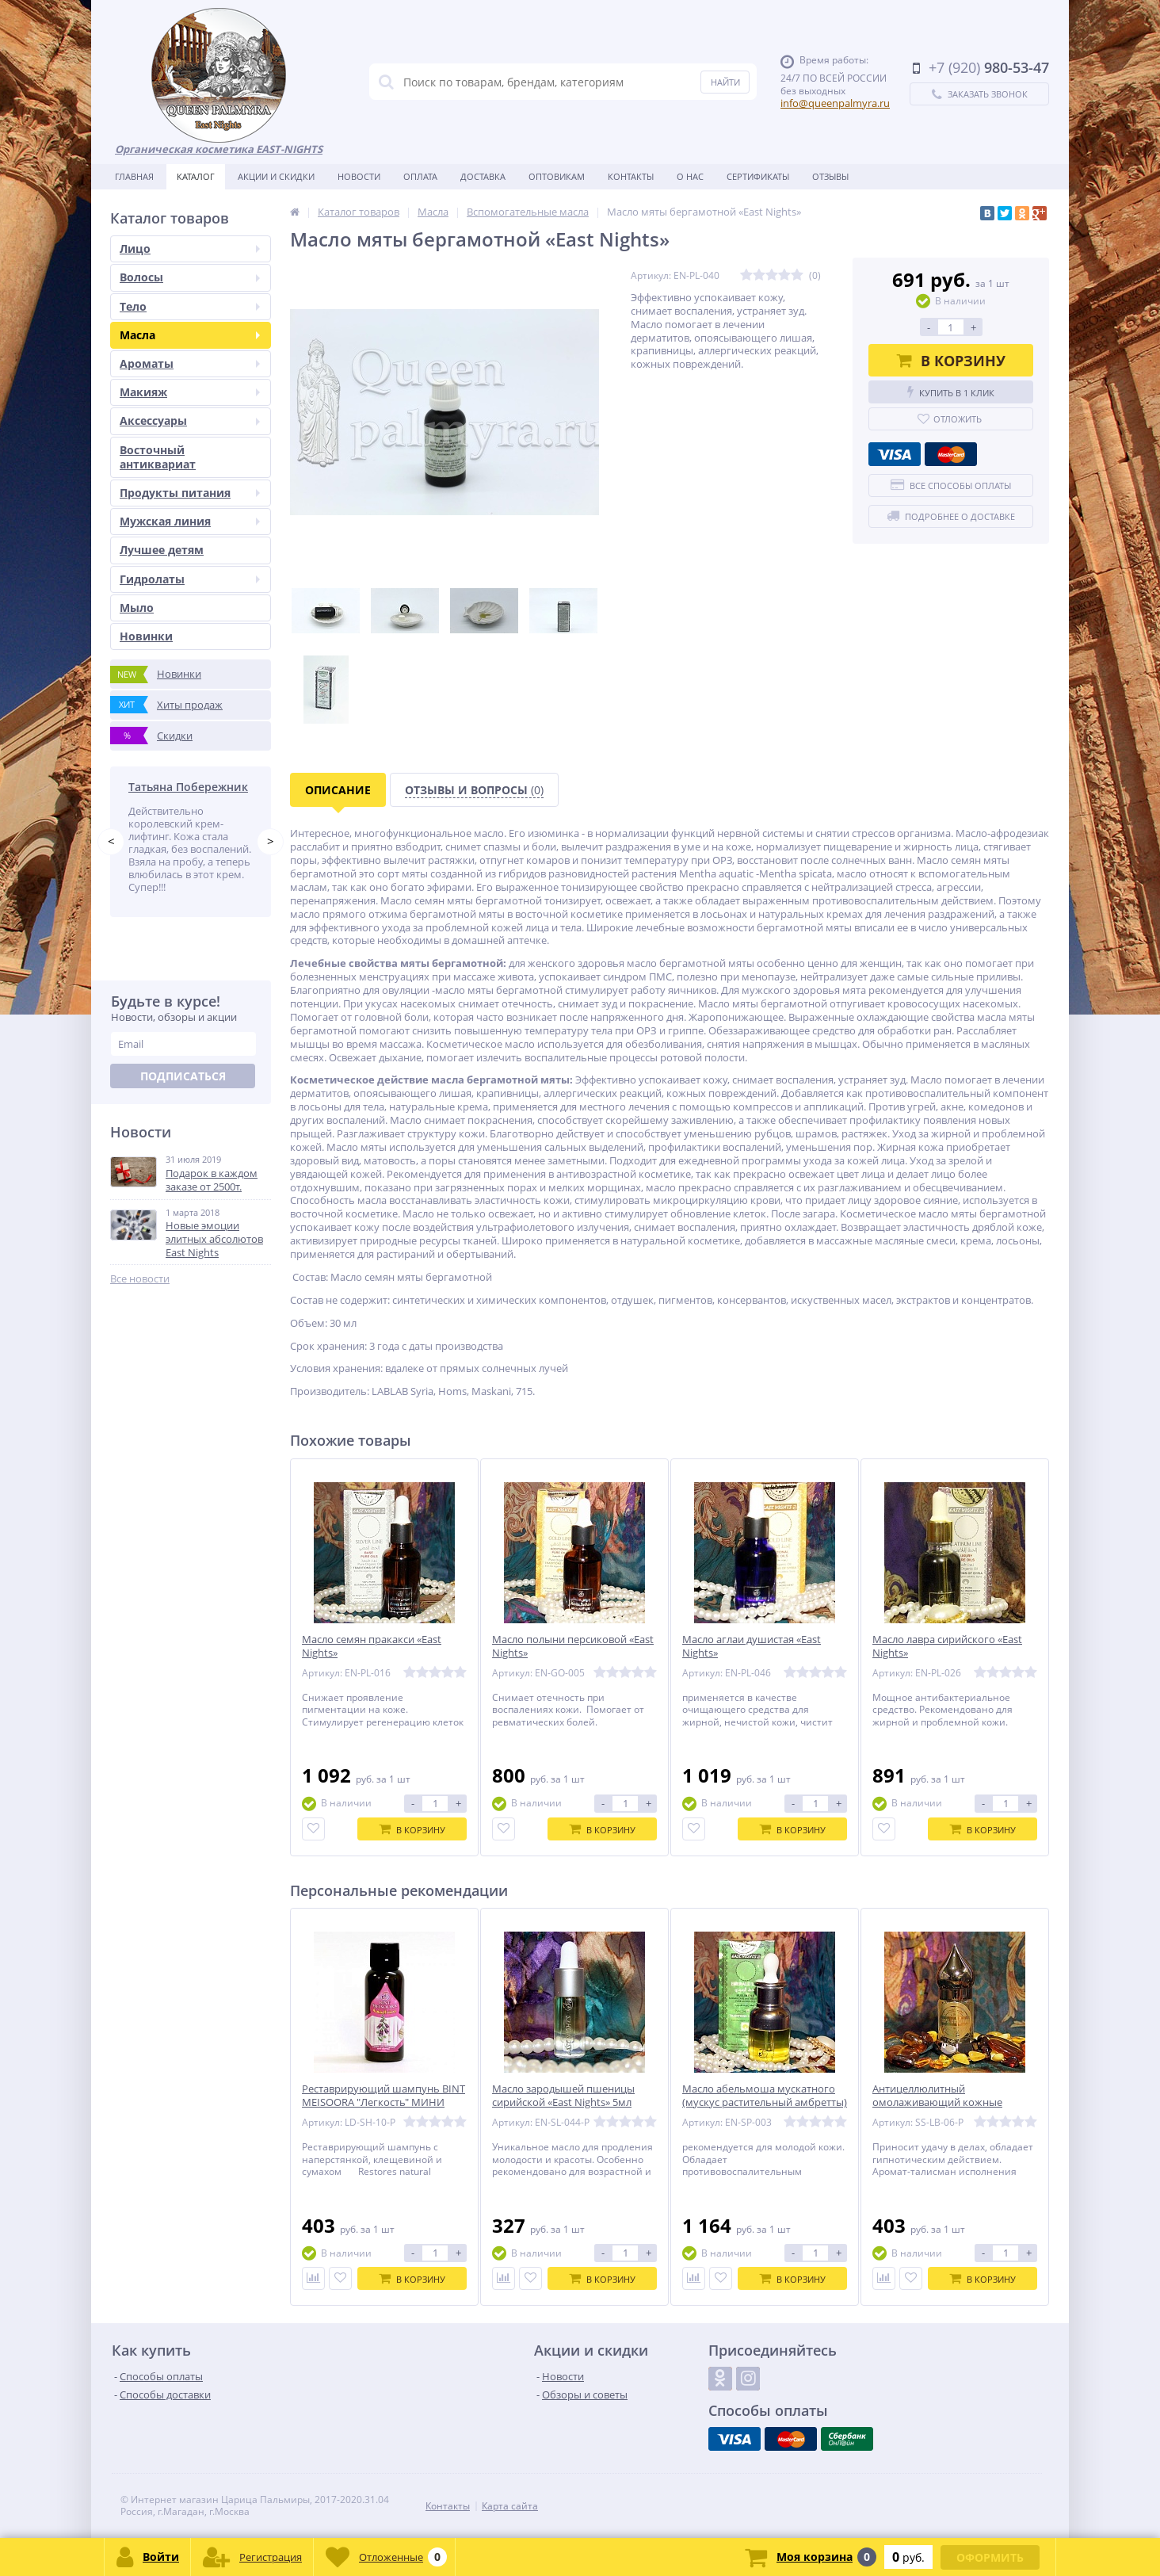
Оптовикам (556, 176)
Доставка (483, 176)
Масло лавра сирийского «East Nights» (947, 1646)
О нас (690, 176)
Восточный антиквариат (158, 457)
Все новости (140, 1279)
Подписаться (183, 1076)
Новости (359, 176)
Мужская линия (190, 521)
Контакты (631, 176)
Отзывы (830, 176)
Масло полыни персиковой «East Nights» (573, 1646)
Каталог (196, 176)
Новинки (146, 636)
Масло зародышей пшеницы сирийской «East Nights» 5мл (563, 2095)
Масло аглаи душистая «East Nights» (751, 1646)
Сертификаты (758, 176)
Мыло (137, 607)
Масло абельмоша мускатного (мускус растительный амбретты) (764, 2095)
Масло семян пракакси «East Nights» (371, 1646)
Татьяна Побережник (188, 786)
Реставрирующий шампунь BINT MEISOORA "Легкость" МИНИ (383, 2095)
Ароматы (190, 363)
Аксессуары (190, 420)
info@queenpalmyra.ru (835, 103)
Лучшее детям (162, 549)
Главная (134, 176)
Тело (190, 306)
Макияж (190, 391)
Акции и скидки (276, 176)
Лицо (190, 248)
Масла (190, 334)
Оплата (420, 176)
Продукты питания (190, 492)
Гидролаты (190, 579)
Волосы (190, 277)
